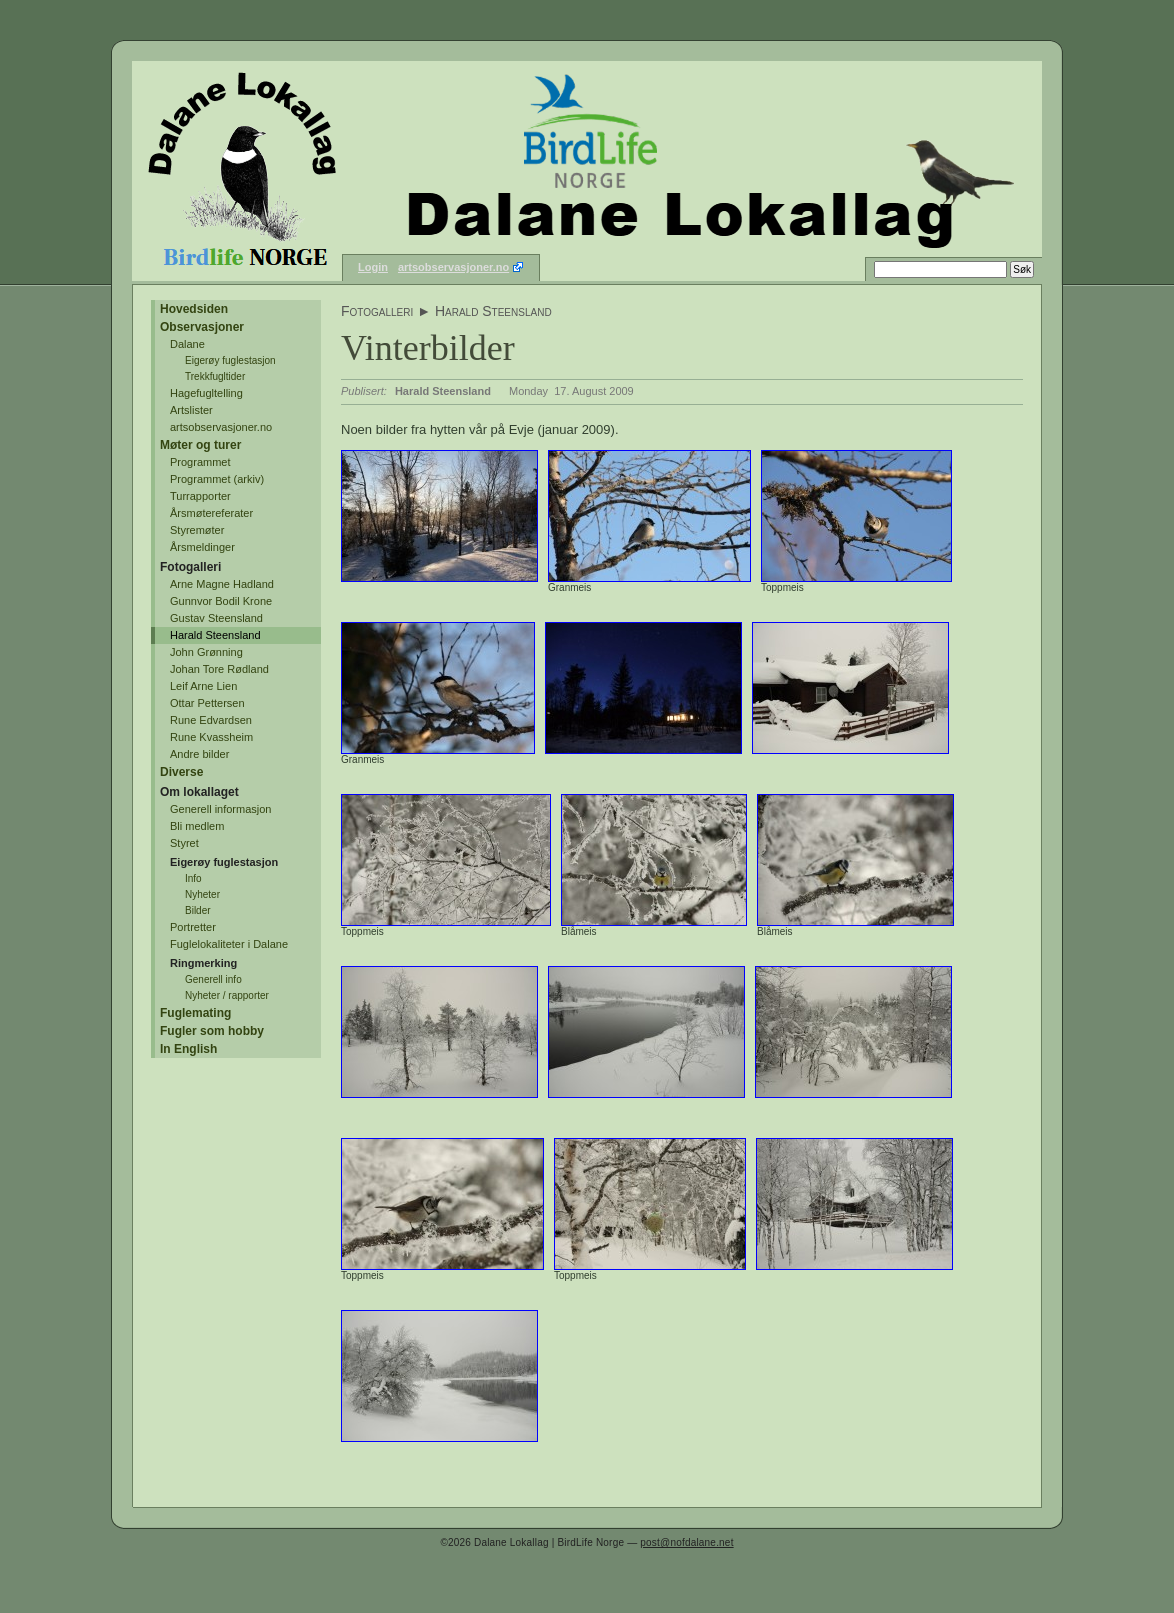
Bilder (198, 910)
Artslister (191, 410)
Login (373, 267)
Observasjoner (202, 327)
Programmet (200, 462)
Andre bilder (199, 754)
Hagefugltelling (206, 393)
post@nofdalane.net (686, 1542)
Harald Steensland (215, 635)
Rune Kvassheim (211, 737)
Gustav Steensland (216, 618)
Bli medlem (197, 826)
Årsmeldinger (202, 547)
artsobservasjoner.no (453, 267)
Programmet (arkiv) (217, 479)
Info (193, 878)
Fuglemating (195, 1013)
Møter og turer (200, 445)
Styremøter (197, 530)
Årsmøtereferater (211, 513)
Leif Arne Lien (203, 686)
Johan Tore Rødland (219, 669)
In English (188, 1049)
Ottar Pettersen (207, 703)
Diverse (181, 772)
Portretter (193, 927)
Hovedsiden (194, 309)
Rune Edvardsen (211, 720)
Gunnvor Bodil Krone (221, 601)
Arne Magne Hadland (222, 584)
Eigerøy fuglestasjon (230, 360)
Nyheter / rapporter (227, 995)
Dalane (187, 344)
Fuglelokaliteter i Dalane (229, 944)
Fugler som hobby (212, 1031)
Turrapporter (200, 496)
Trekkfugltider (215, 376)
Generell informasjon (221, 809)
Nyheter (202, 894)
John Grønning (206, 652)
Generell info (213, 979)
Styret (184, 843)
